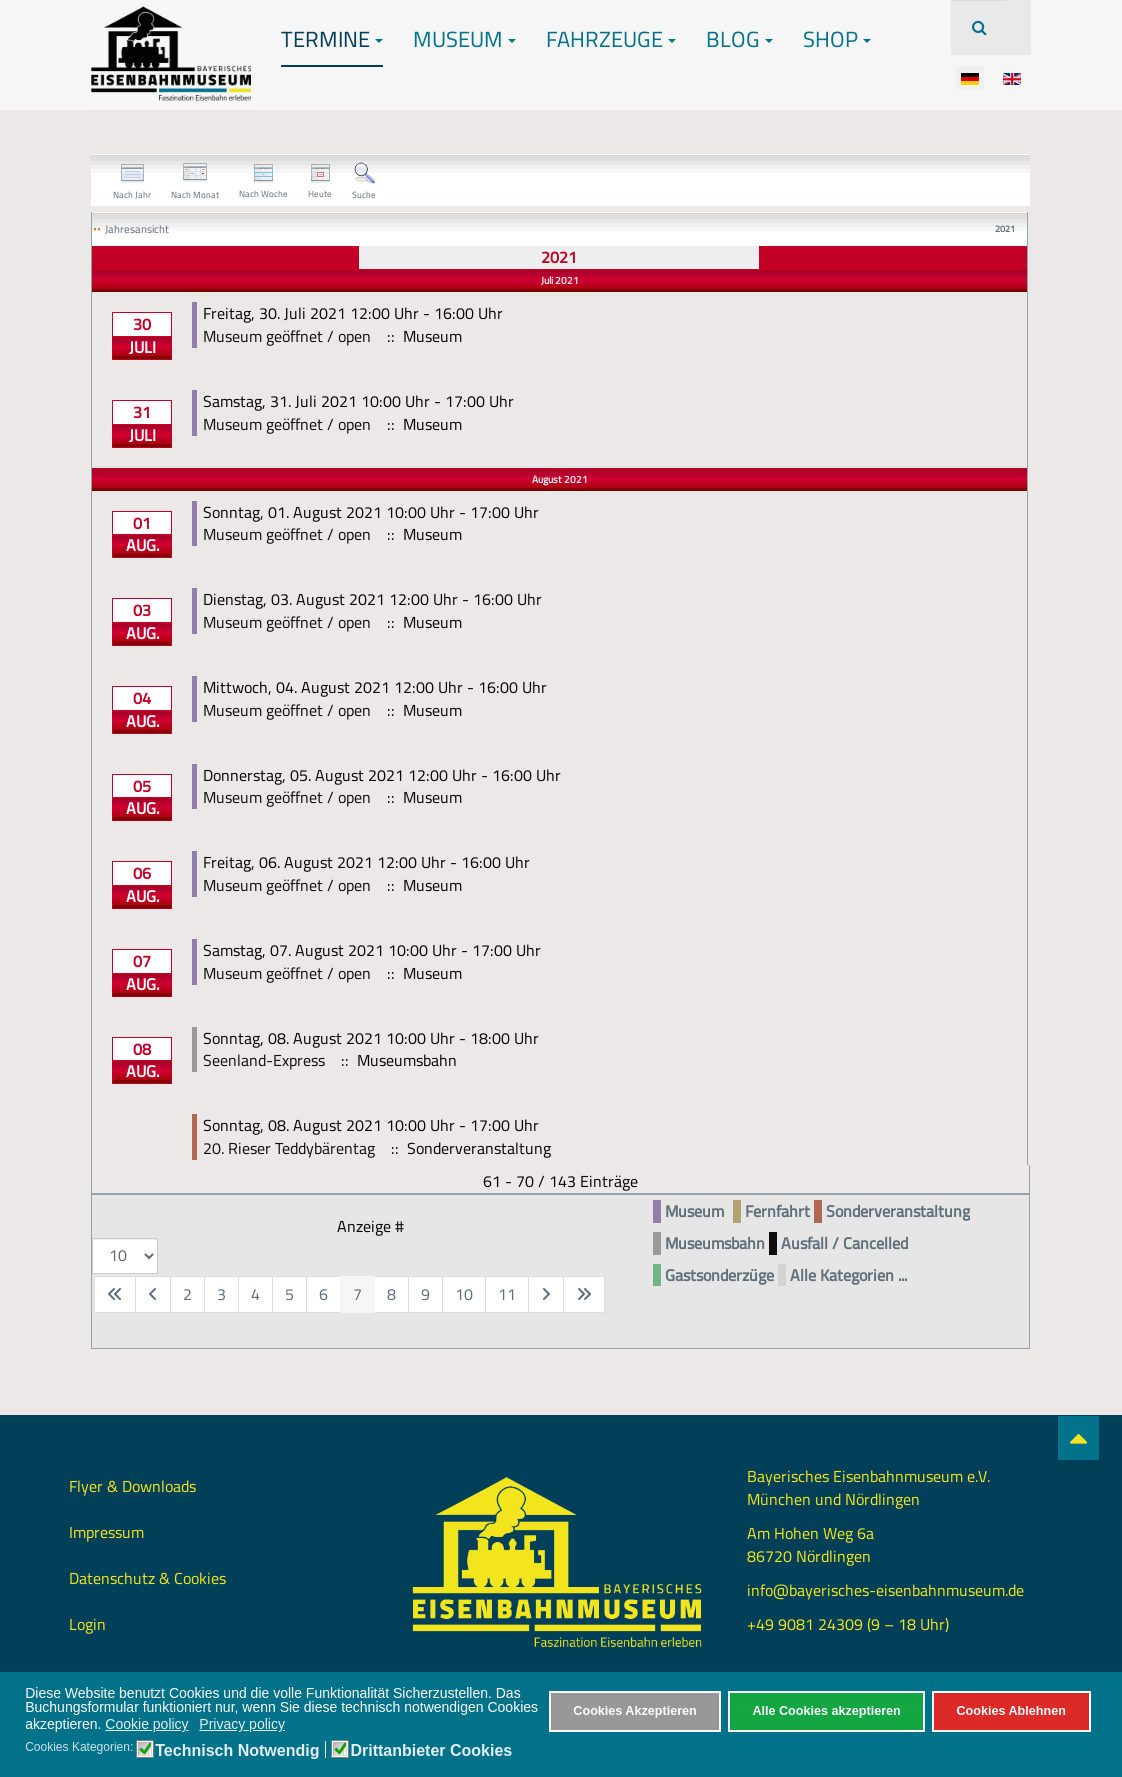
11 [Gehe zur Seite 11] (507, 1294)
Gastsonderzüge (719, 1275)
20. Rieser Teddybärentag (289, 1148)
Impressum (106, 1532)
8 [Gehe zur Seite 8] (391, 1294)
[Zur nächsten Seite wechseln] (546, 1294)
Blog (739, 39)
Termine (332, 39)
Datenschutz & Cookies (147, 1578)
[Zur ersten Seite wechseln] (115, 1294)
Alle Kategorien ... (848, 1275)
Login (87, 1624)
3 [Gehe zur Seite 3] (221, 1294)
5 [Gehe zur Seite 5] (289, 1294)
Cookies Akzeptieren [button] (634, 1711)
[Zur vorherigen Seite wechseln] (153, 1294)
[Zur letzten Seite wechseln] (584, 1294)
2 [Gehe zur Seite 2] (187, 1294)
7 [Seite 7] (357, 1294)
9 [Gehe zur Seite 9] (425, 1294)
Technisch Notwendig (237, 1751)
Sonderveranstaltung (898, 1211)
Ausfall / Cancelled (844, 1243)
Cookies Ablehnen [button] (1010, 1711)
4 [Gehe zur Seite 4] (255, 1294)
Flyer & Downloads (132, 1486)
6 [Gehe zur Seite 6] (323, 1294)
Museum (464, 39)
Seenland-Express (264, 1060)
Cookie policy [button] (146, 1724)
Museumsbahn (715, 1243)
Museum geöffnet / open (287, 336)
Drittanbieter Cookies (431, 1751)
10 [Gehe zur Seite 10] (464, 1294)
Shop (837, 39)
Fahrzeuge (611, 39)
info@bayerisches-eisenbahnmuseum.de (885, 1590)
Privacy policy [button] (242, 1724)
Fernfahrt (777, 1211)
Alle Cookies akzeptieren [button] (826, 1711)
